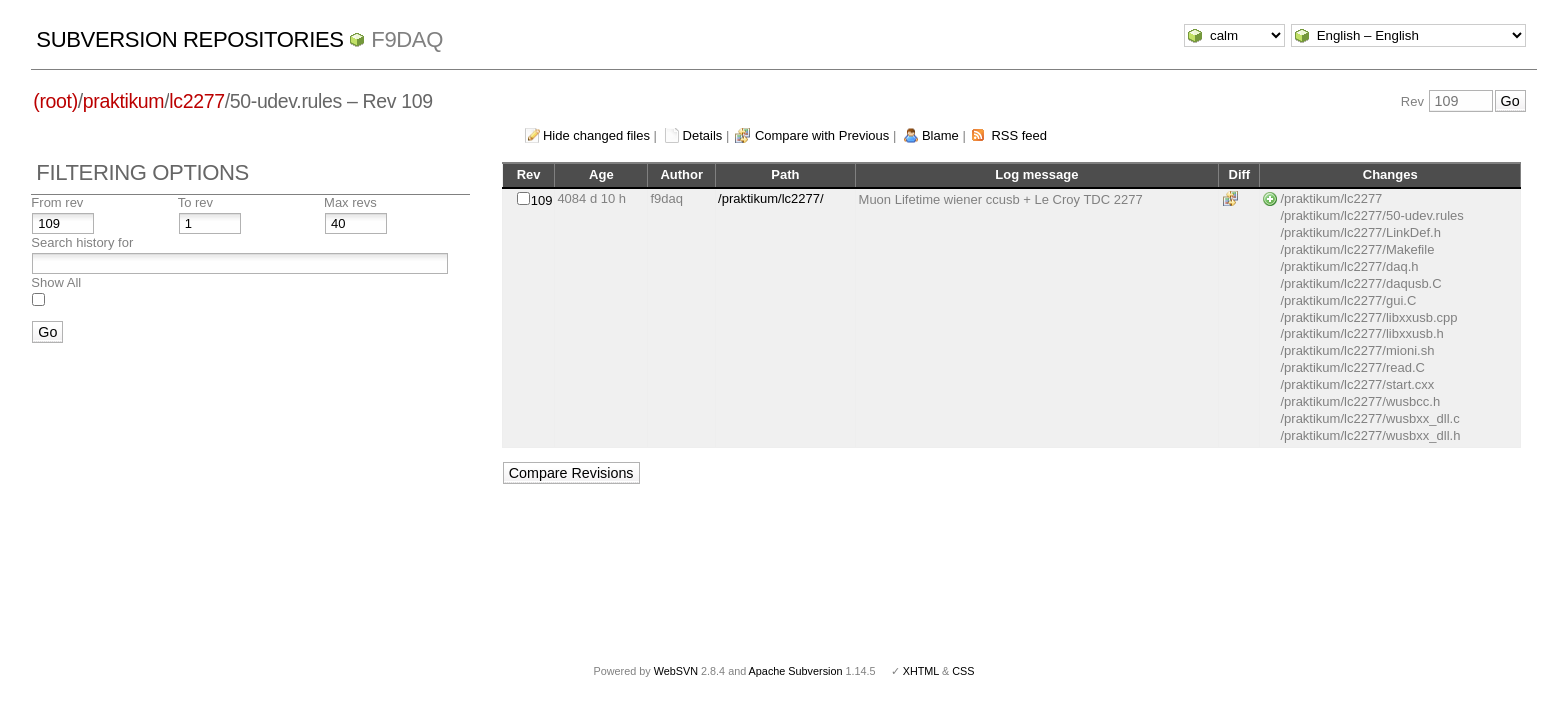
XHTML (921, 671)
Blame (940, 135)
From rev (57, 202)
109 (542, 200)
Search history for (82, 242)
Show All (56, 282)
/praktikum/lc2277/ (771, 198)
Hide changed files (596, 135)
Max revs (350, 202)
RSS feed (1019, 135)
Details (703, 135)
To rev (195, 202)
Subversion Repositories (189, 39)
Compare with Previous (822, 135)
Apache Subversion (796, 671)
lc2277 (196, 101)
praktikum (123, 101)
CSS (963, 671)
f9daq (407, 39)
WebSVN (676, 671)
